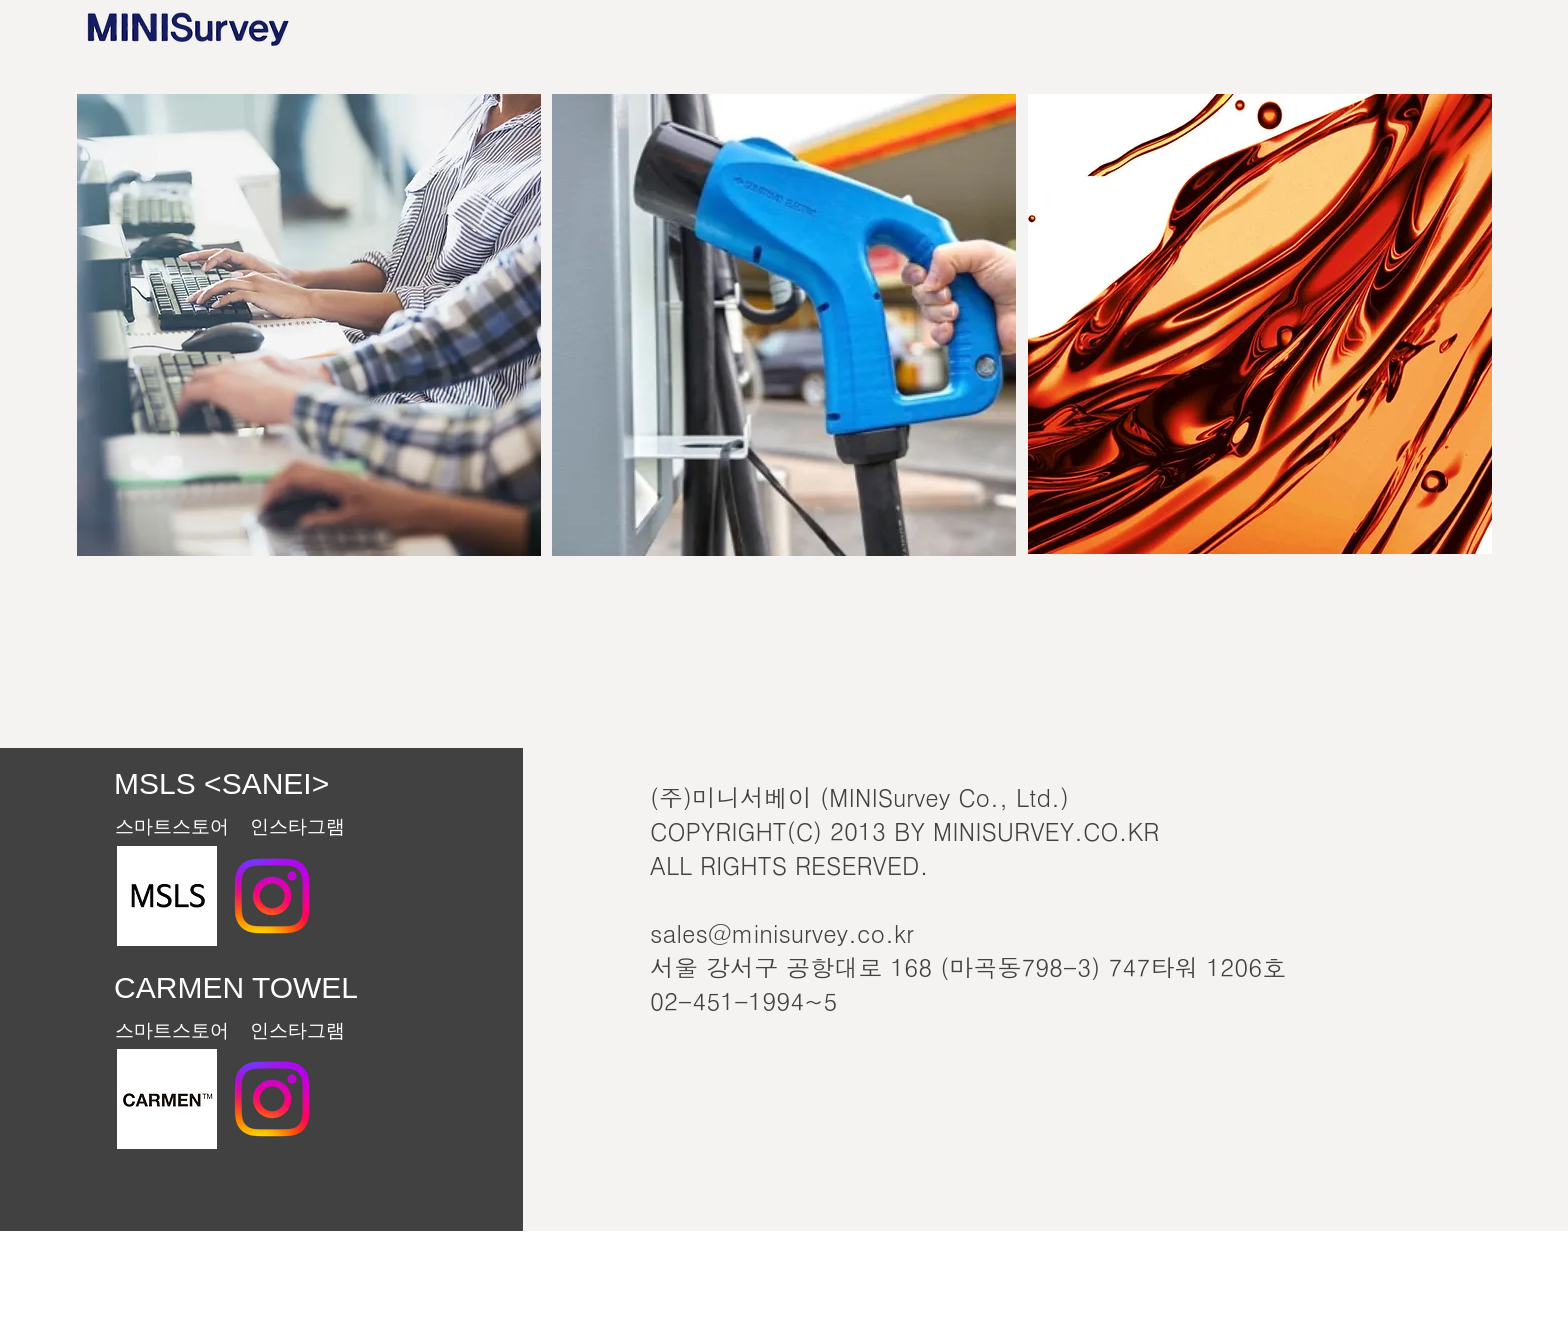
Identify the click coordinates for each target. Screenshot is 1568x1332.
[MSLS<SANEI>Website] (167, 896)
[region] (309, 325)
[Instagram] (272, 1099)
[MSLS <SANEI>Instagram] (272, 896)
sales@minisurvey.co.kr (782, 933)
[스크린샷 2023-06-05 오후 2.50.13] (167, 1099)
